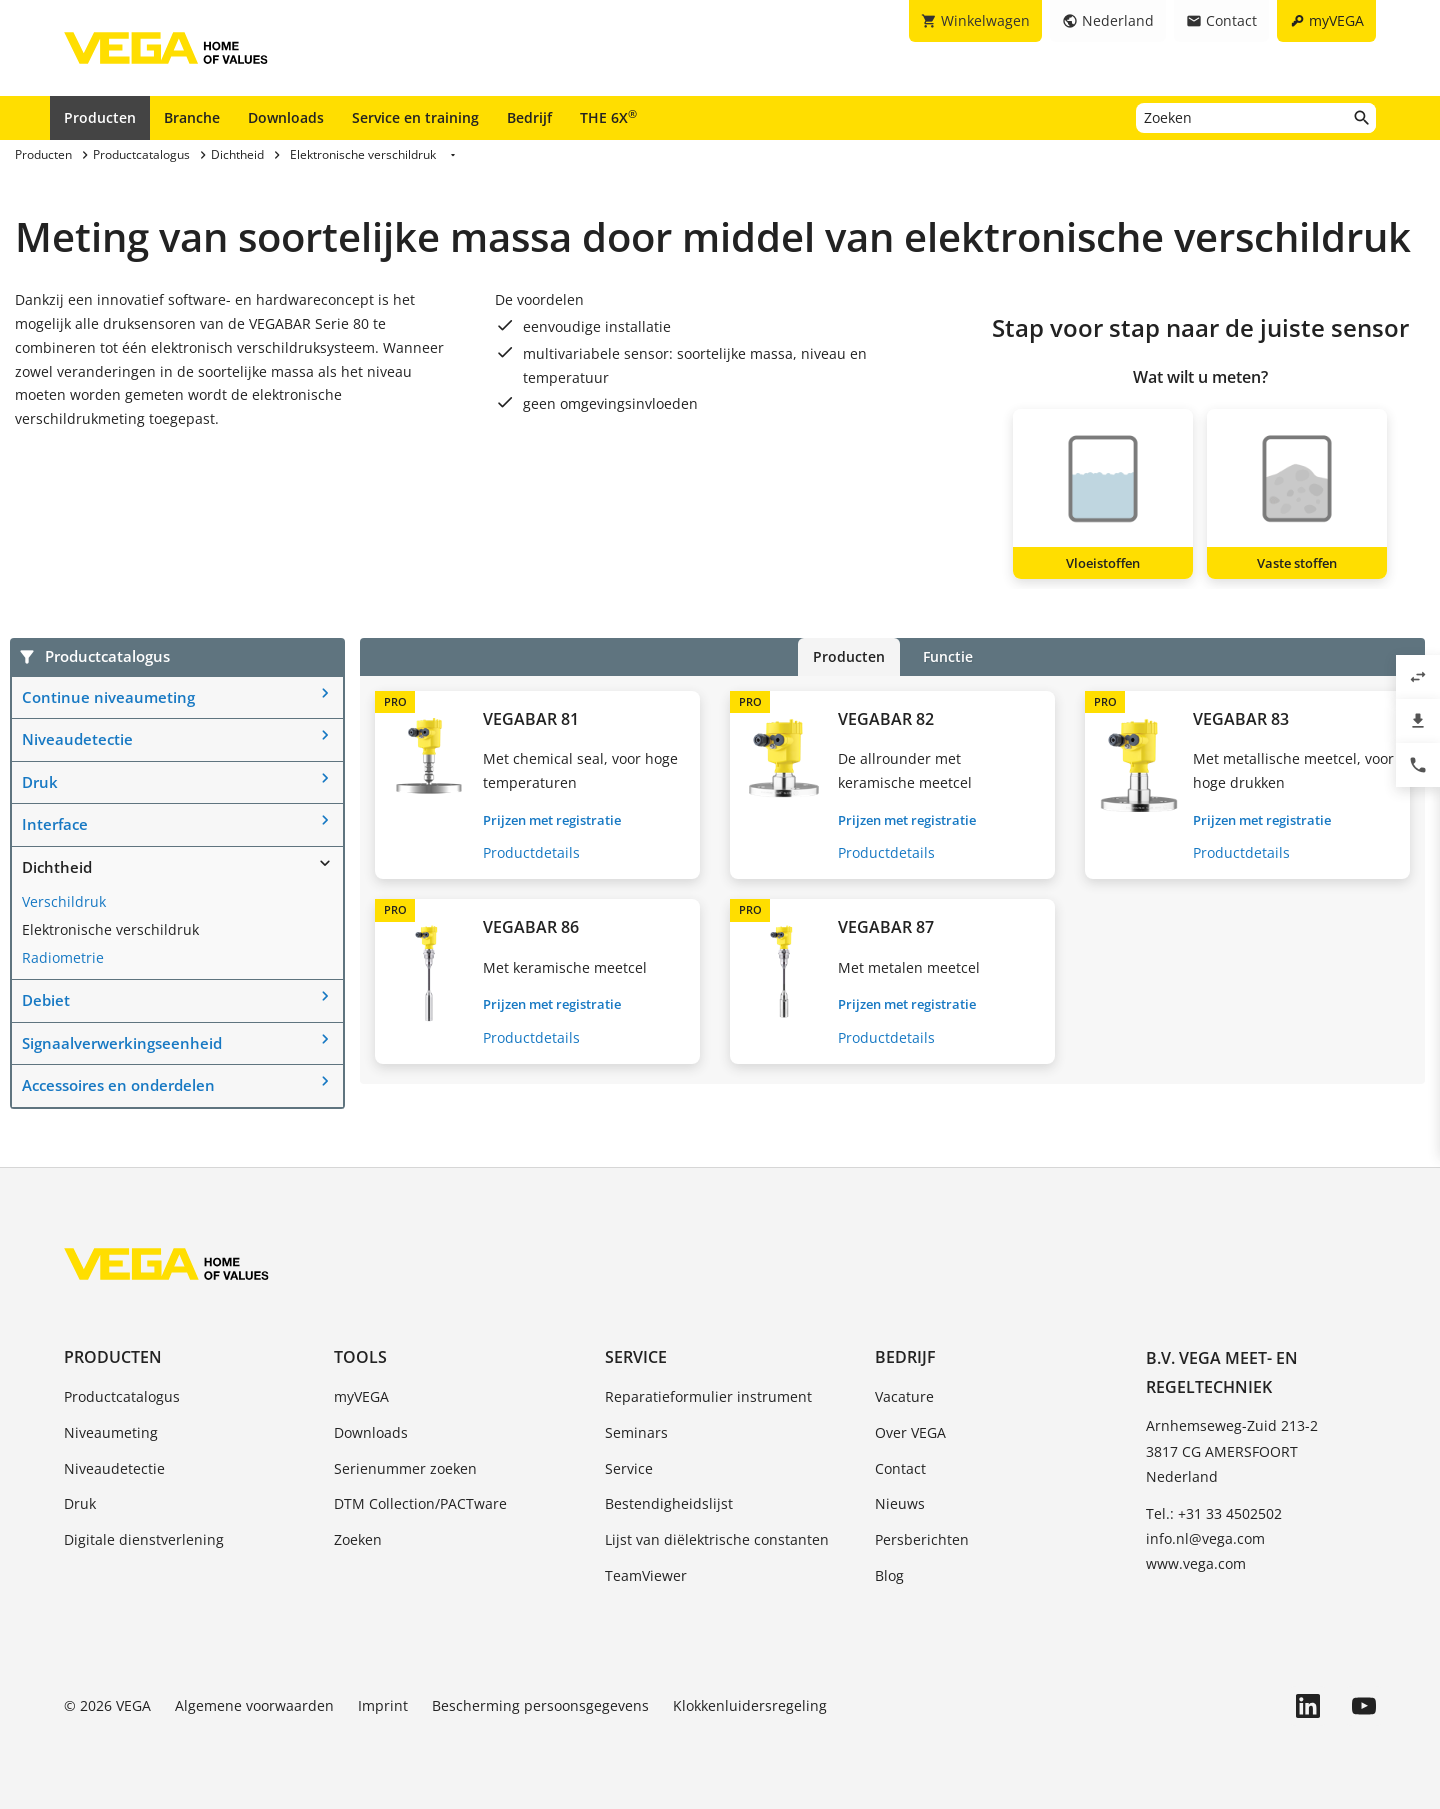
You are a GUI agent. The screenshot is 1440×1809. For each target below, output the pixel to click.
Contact (900, 1468)
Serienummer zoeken (405, 1468)
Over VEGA (910, 1432)
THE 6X (608, 117)
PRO (395, 701)
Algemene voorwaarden (254, 1705)
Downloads (286, 117)
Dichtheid (57, 867)
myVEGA (361, 1396)
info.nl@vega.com (1205, 1538)
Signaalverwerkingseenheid (122, 1043)
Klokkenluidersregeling (750, 1705)
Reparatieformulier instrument (708, 1396)
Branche (192, 117)
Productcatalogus (122, 1396)
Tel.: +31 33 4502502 (1214, 1513)
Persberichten (922, 1539)
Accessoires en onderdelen (118, 1085)
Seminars (636, 1432)
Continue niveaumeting (108, 697)
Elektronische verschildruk (110, 929)
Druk (40, 782)
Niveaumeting (111, 1432)
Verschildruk (64, 901)
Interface (55, 824)
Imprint (383, 1705)
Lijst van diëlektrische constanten (717, 1539)
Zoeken (358, 1539)
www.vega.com (1196, 1563)
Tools (360, 1357)
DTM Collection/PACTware (420, 1503)
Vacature (904, 1396)
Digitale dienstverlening (144, 1539)
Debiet (46, 1000)
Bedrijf (529, 117)
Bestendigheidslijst (669, 1503)
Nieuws (900, 1503)
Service (636, 1357)
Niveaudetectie (77, 739)
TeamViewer (646, 1575)
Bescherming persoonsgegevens (540, 1705)
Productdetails (531, 852)
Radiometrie (63, 957)
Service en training (415, 117)
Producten (100, 117)
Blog (889, 1575)
